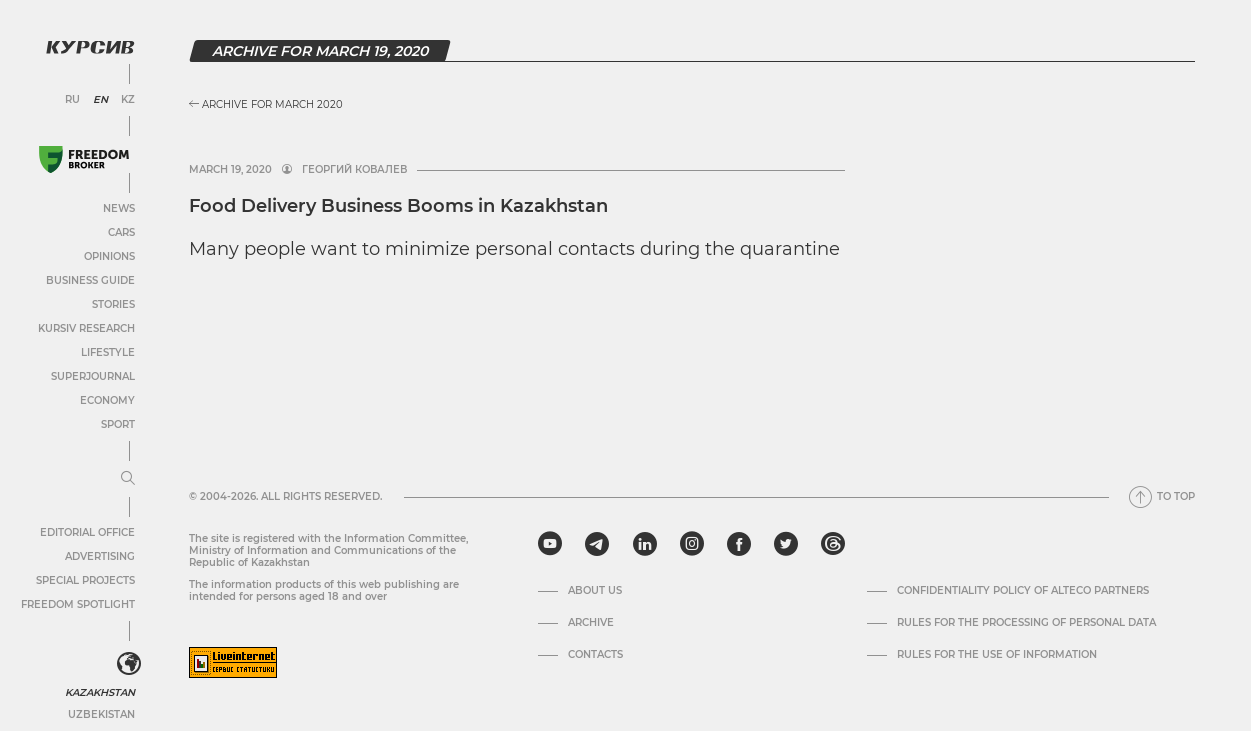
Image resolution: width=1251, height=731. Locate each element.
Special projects (85, 580)
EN (100, 100)
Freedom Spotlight (78, 604)
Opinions (109, 256)
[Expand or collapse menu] (128, 479)
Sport (118, 424)
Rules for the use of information (997, 655)
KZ (128, 100)
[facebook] (739, 544)
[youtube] (550, 544)
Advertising (100, 556)
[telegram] (597, 544)
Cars (121, 232)
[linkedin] (644, 544)
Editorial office (87, 532)
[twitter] (786, 544)
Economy (107, 400)
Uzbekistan (101, 714)
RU (72, 100)
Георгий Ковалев (354, 170)
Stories (113, 304)
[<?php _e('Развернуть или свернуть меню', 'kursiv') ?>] (129, 664)
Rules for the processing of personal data (1026, 623)
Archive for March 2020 (266, 104)
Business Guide (90, 280)
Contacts (595, 655)
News (119, 208)
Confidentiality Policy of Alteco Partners (1023, 591)
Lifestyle (108, 352)
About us (595, 591)
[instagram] (692, 544)
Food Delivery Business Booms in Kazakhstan (398, 206)
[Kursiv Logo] (90, 47)
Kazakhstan (100, 692)
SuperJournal (93, 376)
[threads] (833, 544)
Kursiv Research (86, 328)
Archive (591, 623)
